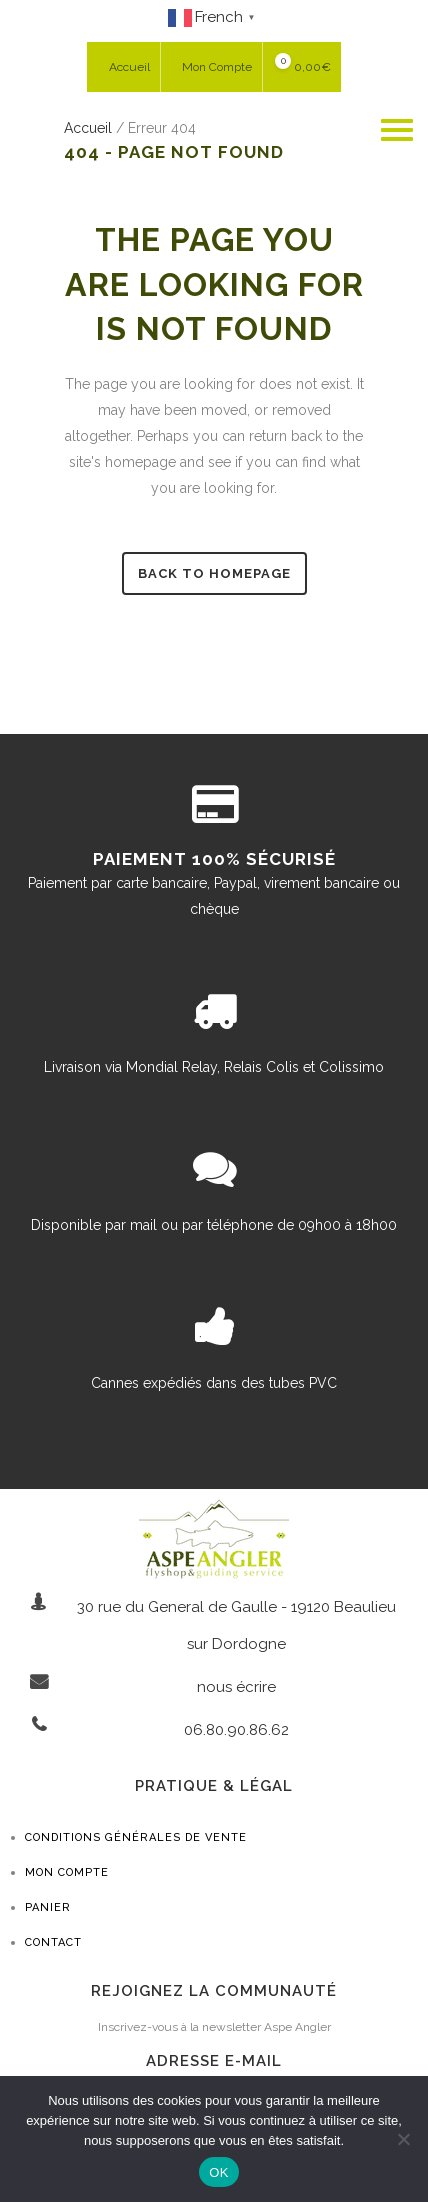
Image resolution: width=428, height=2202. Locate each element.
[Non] (403, 2139)
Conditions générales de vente (136, 1837)
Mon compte (67, 1872)
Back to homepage (214, 573)
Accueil (88, 128)
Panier (48, 1907)
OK (218, 2172)
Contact (53, 1942)
